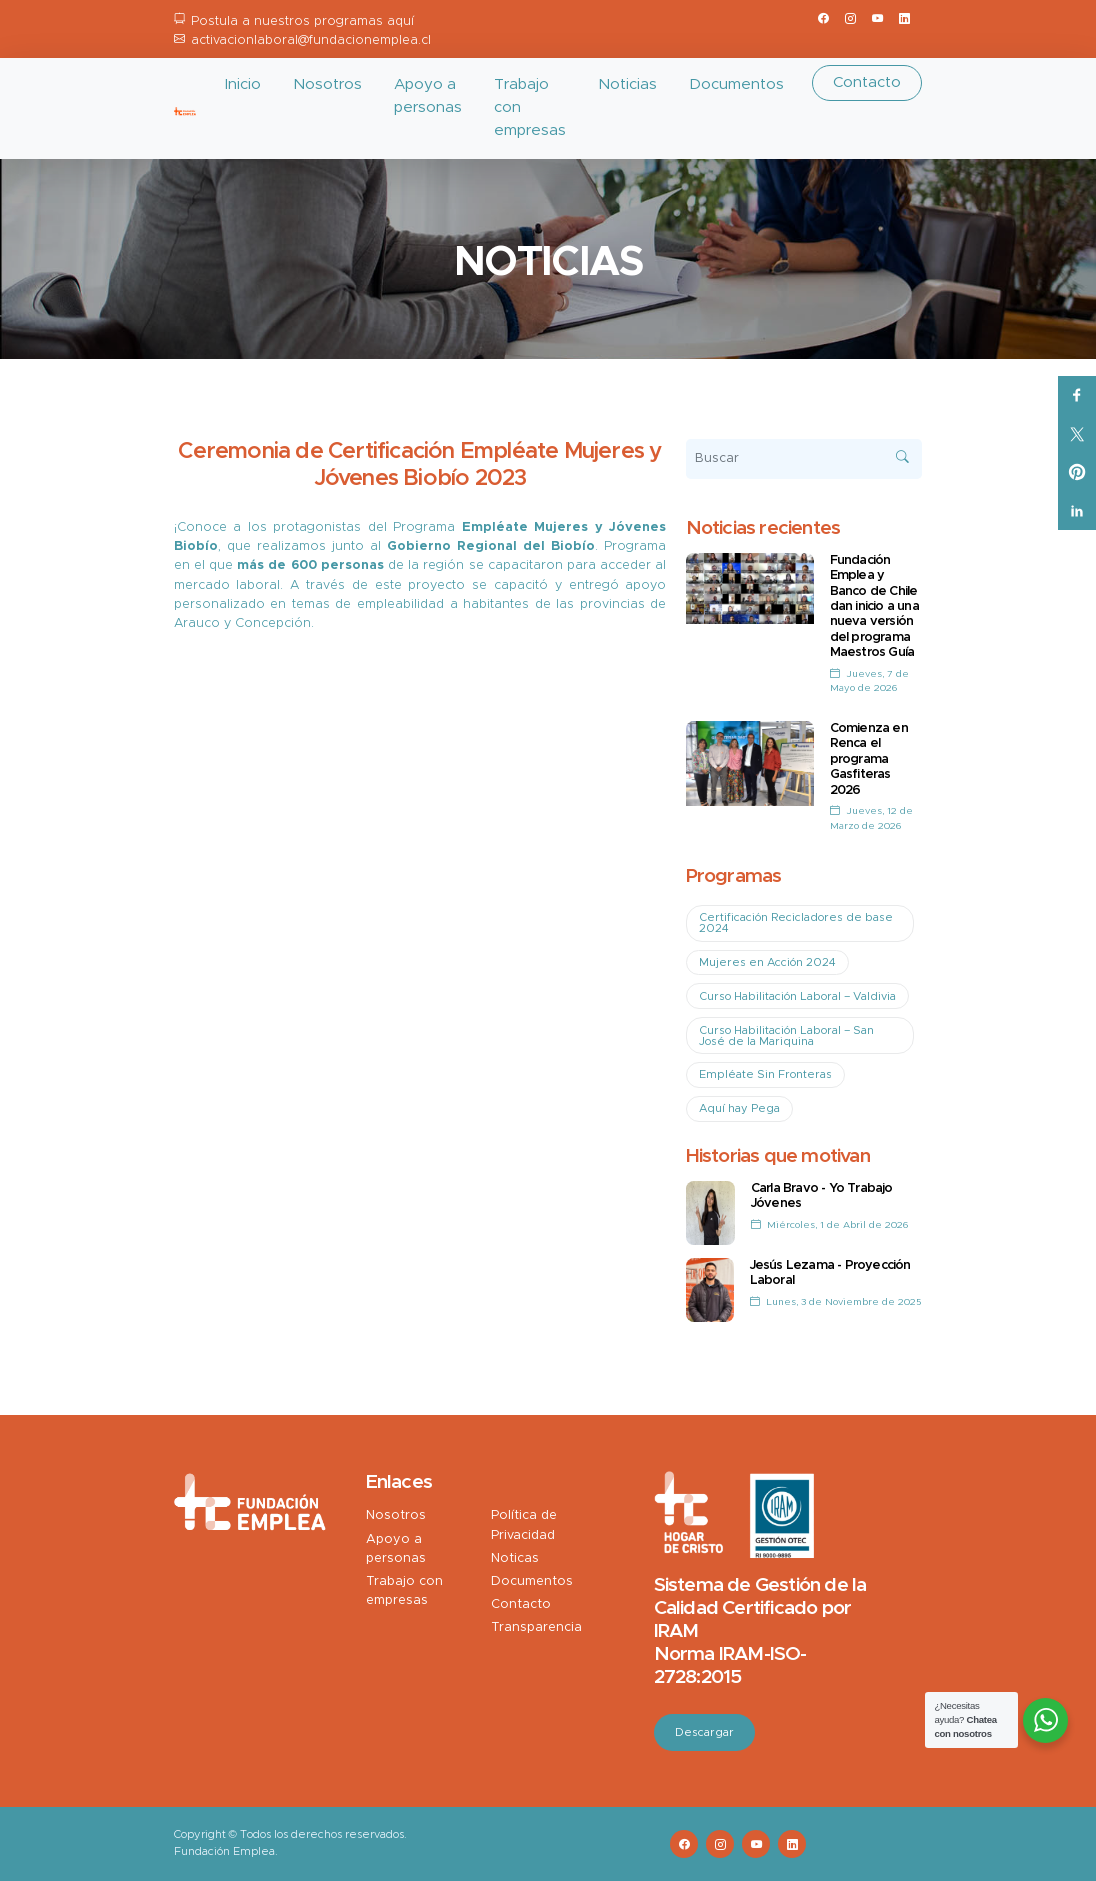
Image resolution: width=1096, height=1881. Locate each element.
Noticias (627, 84)
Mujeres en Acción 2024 (767, 962)
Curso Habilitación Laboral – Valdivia (797, 996)
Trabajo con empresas (530, 107)
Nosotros (327, 84)
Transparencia (536, 1627)
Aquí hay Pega (739, 1108)
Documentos (736, 84)
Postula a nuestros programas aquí (302, 21)
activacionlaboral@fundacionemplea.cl (311, 40)
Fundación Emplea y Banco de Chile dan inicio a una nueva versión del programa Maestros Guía (874, 606)
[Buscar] (804, 459)
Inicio (243, 84)
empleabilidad (400, 604)
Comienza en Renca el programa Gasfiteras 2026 (869, 759)
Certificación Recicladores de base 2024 (796, 923)
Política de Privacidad (524, 1525)
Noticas (515, 1558)
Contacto (867, 82)
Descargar (704, 1732)
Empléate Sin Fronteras (765, 1074)
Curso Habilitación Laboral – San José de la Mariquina (786, 1036)
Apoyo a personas (428, 96)
